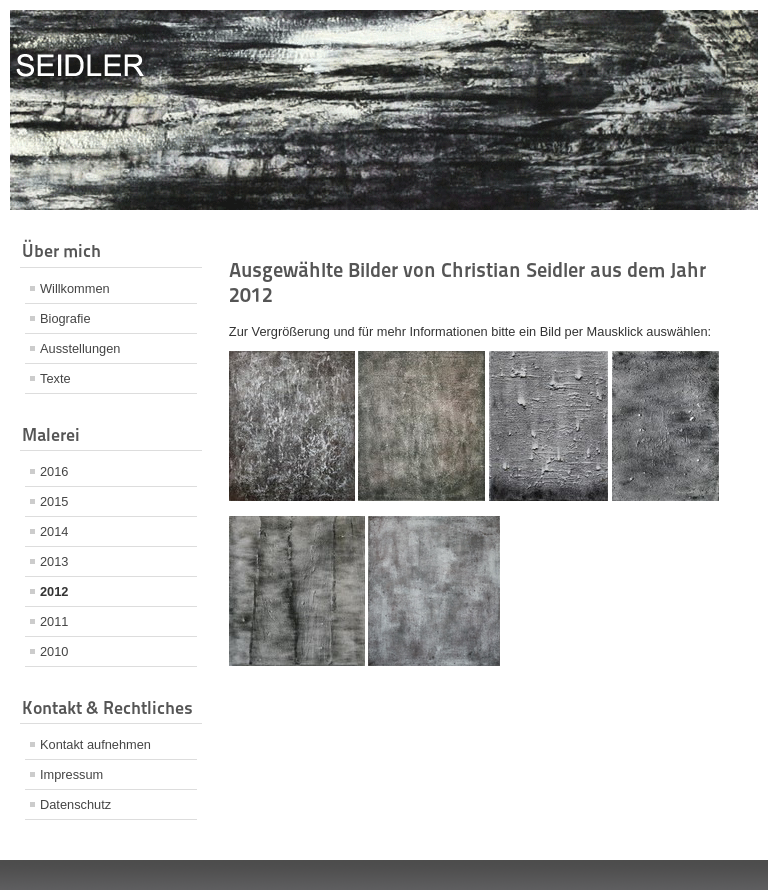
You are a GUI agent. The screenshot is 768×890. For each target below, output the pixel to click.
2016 (54, 471)
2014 (54, 531)
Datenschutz (75, 804)
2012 (54, 591)
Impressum (71, 774)
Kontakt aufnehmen (95, 744)
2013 (54, 561)
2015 (54, 501)
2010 (54, 651)
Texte (55, 378)
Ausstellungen (80, 348)
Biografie (65, 318)
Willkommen (75, 288)
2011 (54, 621)
